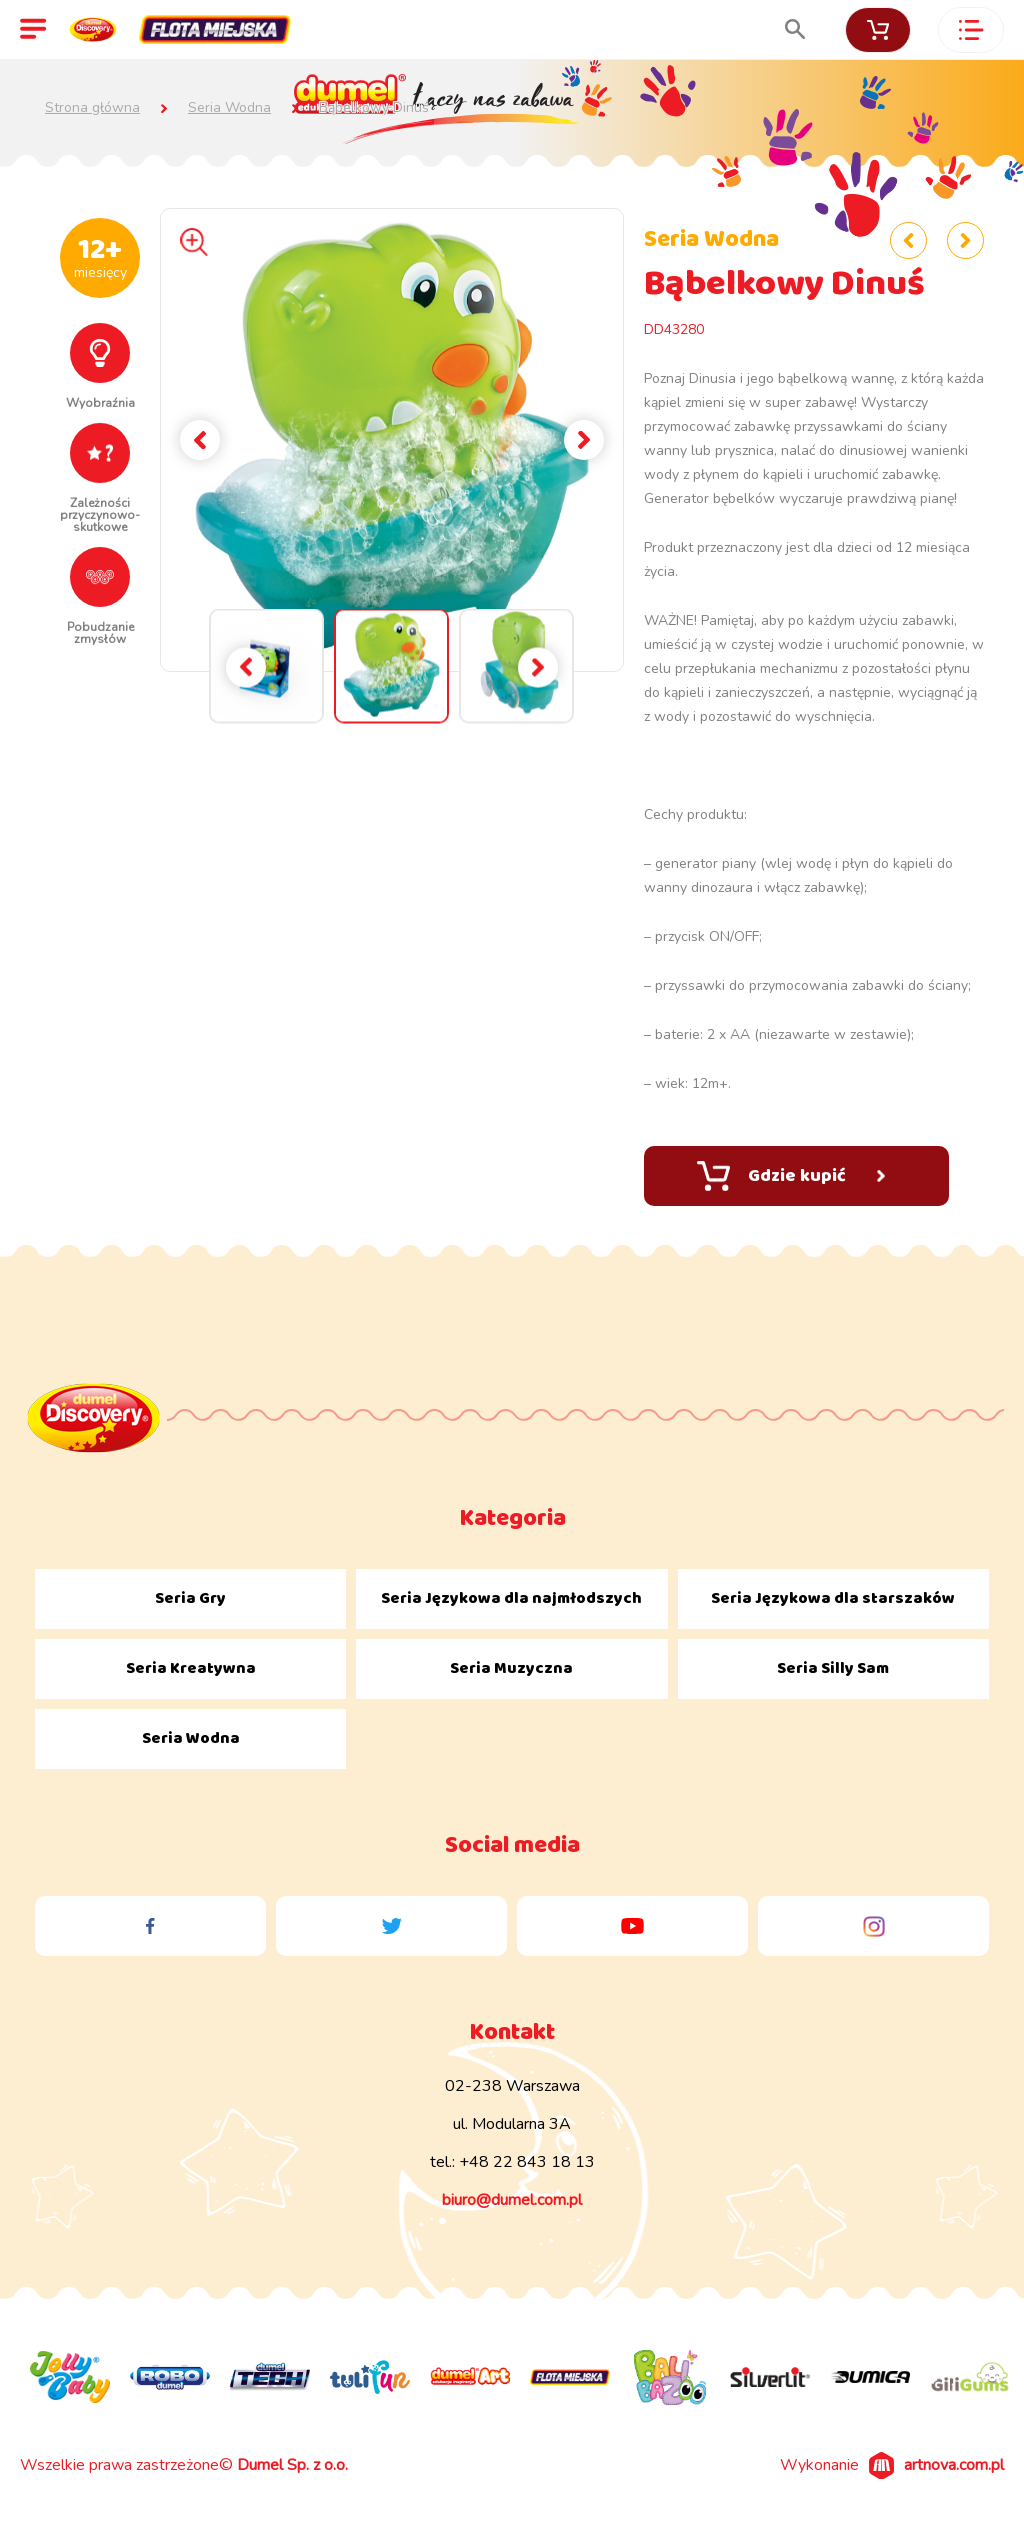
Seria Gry (190, 1598)
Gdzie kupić (791, 1176)
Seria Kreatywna (191, 1668)
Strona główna (92, 108)
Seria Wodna (229, 108)
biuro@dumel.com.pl (512, 2200)
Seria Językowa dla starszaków (833, 1598)
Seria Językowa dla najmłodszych (511, 1598)
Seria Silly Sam (833, 1668)
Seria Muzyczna (511, 1668)
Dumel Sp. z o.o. (292, 2465)
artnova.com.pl (954, 2465)
